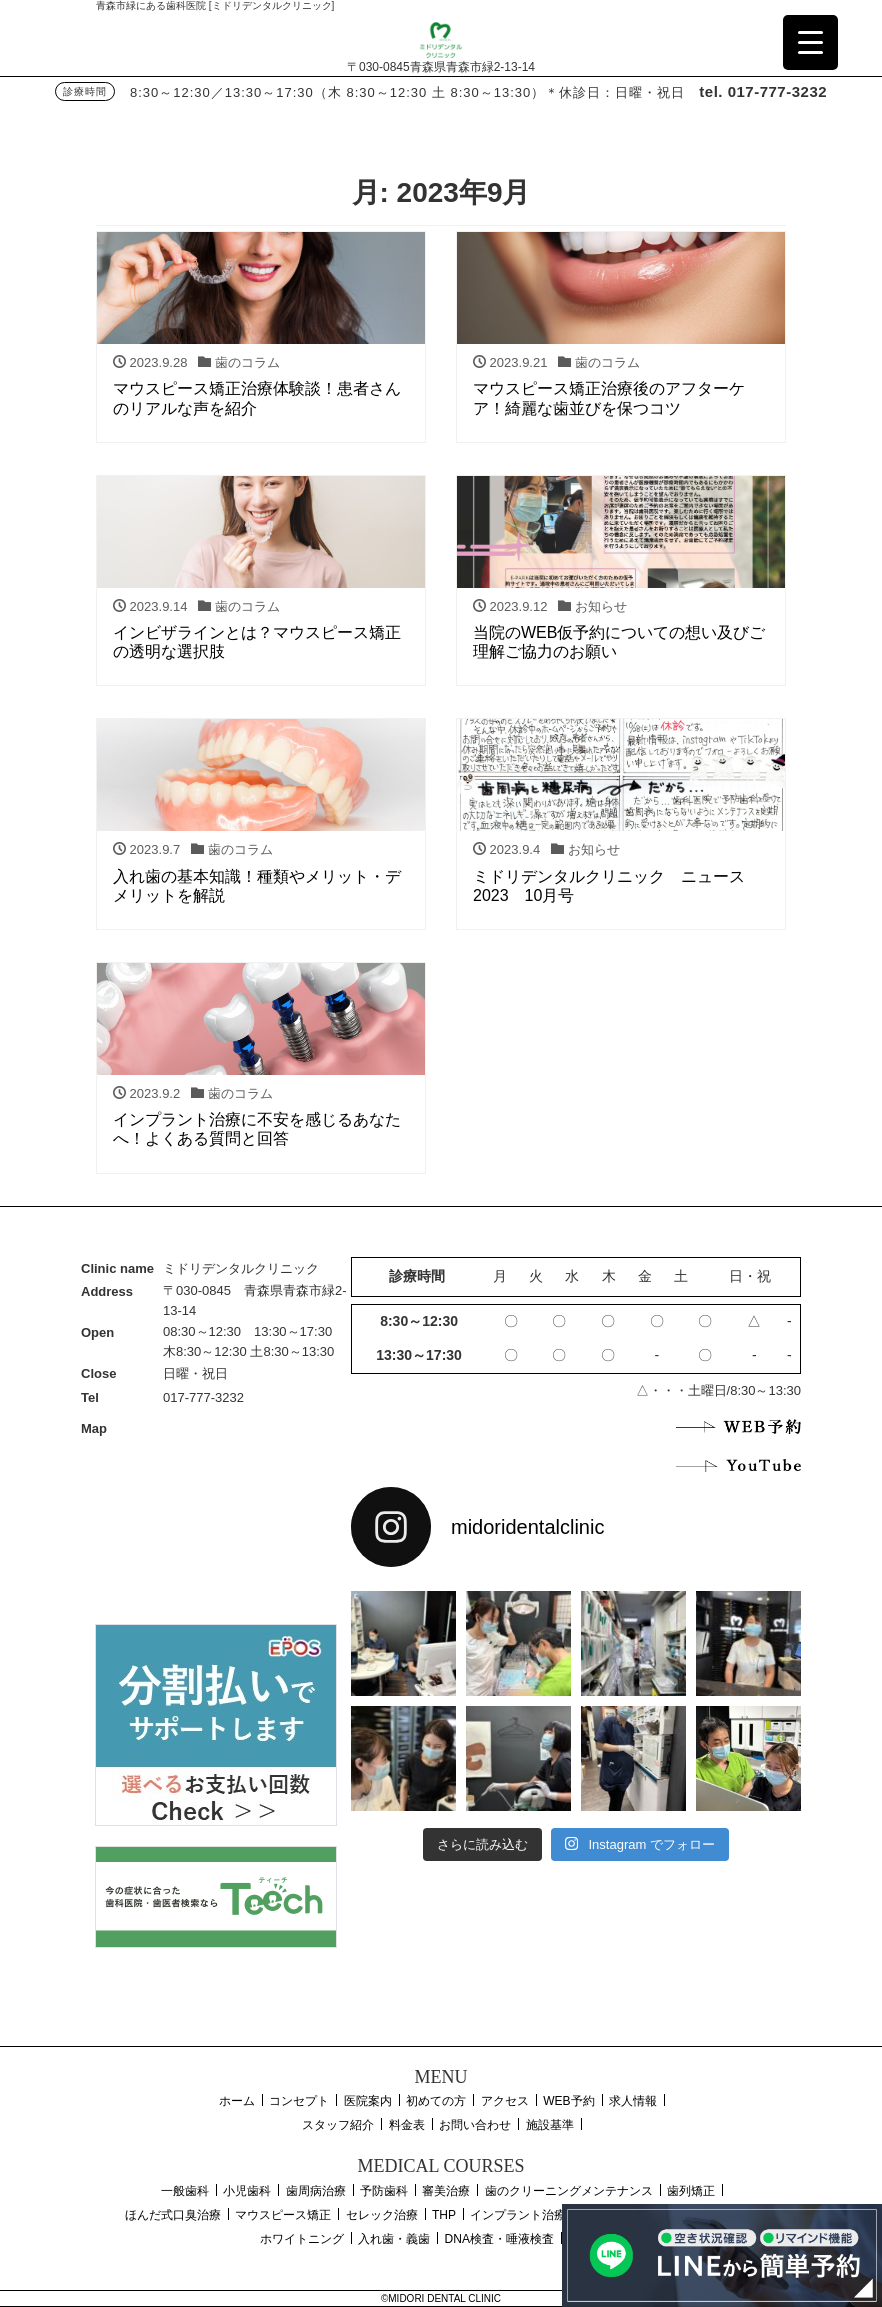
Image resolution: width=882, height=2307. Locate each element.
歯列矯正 (691, 2191)
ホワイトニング (302, 2239)
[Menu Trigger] (810, 42)
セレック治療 (382, 2215)
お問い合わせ (475, 2125)
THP (444, 2215)
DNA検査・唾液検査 (499, 2239)
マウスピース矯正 (283, 2215)
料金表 (407, 2125)
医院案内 (368, 2101)
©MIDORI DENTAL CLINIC (441, 2298)
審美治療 (446, 2191)
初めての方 (436, 2101)
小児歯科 (247, 2191)
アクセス (505, 2101)
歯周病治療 (316, 2191)
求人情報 (633, 2101)
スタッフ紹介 (338, 2125)
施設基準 (550, 2125)
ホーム (237, 2101)
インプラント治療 (518, 2215)
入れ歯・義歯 (394, 2239)
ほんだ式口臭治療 (173, 2215)
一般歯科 (185, 2191)
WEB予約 (568, 2101)
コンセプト (299, 2101)
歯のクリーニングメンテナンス (569, 2191)
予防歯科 (384, 2191)
